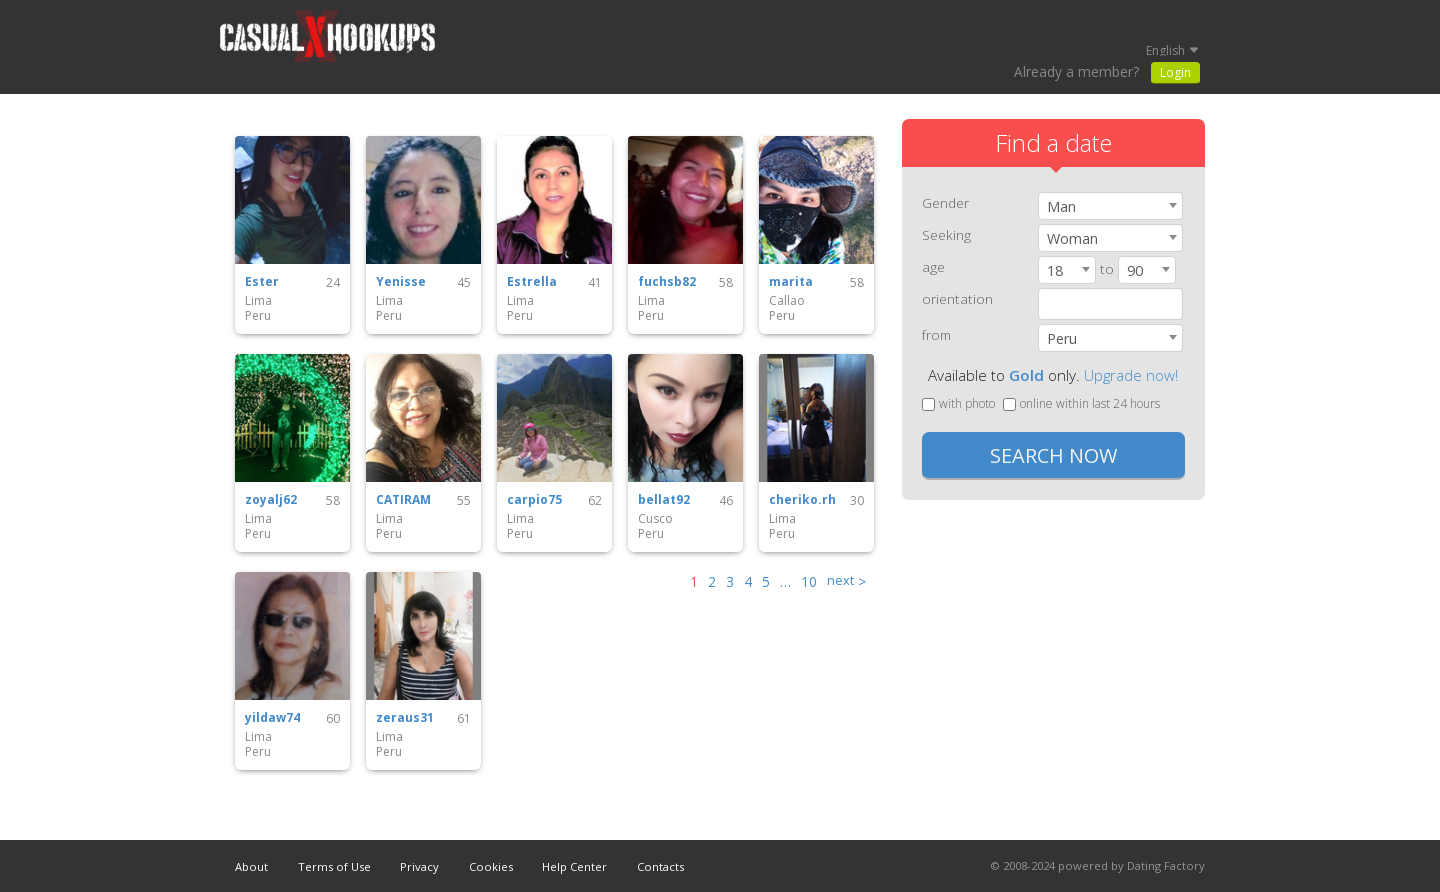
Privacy (419, 866)
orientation (957, 298)
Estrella (532, 282)
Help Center (574, 866)
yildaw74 (272, 718)
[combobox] (1110, 206)
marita (791, 282)
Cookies (491, 866)
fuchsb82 (667, 282)
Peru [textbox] (1062, 338)
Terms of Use (334, 866)
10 (809, 581)
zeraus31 (405, 718)
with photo (958, 403)
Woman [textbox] (1072, 238)
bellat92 (664, 500)
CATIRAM (403, 500)
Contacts (660, 866)
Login (1175, 72)
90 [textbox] (1135, 270)
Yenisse (401, 282)
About (251, 866)
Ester (262, 282)
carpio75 (534, 500)
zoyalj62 (271, 500)
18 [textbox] (1055, 270)
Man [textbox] (1061, 206)
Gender (945, 202)
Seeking (946, 234)
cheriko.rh (802, 500)
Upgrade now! (1131, 375)
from (936, 334)
